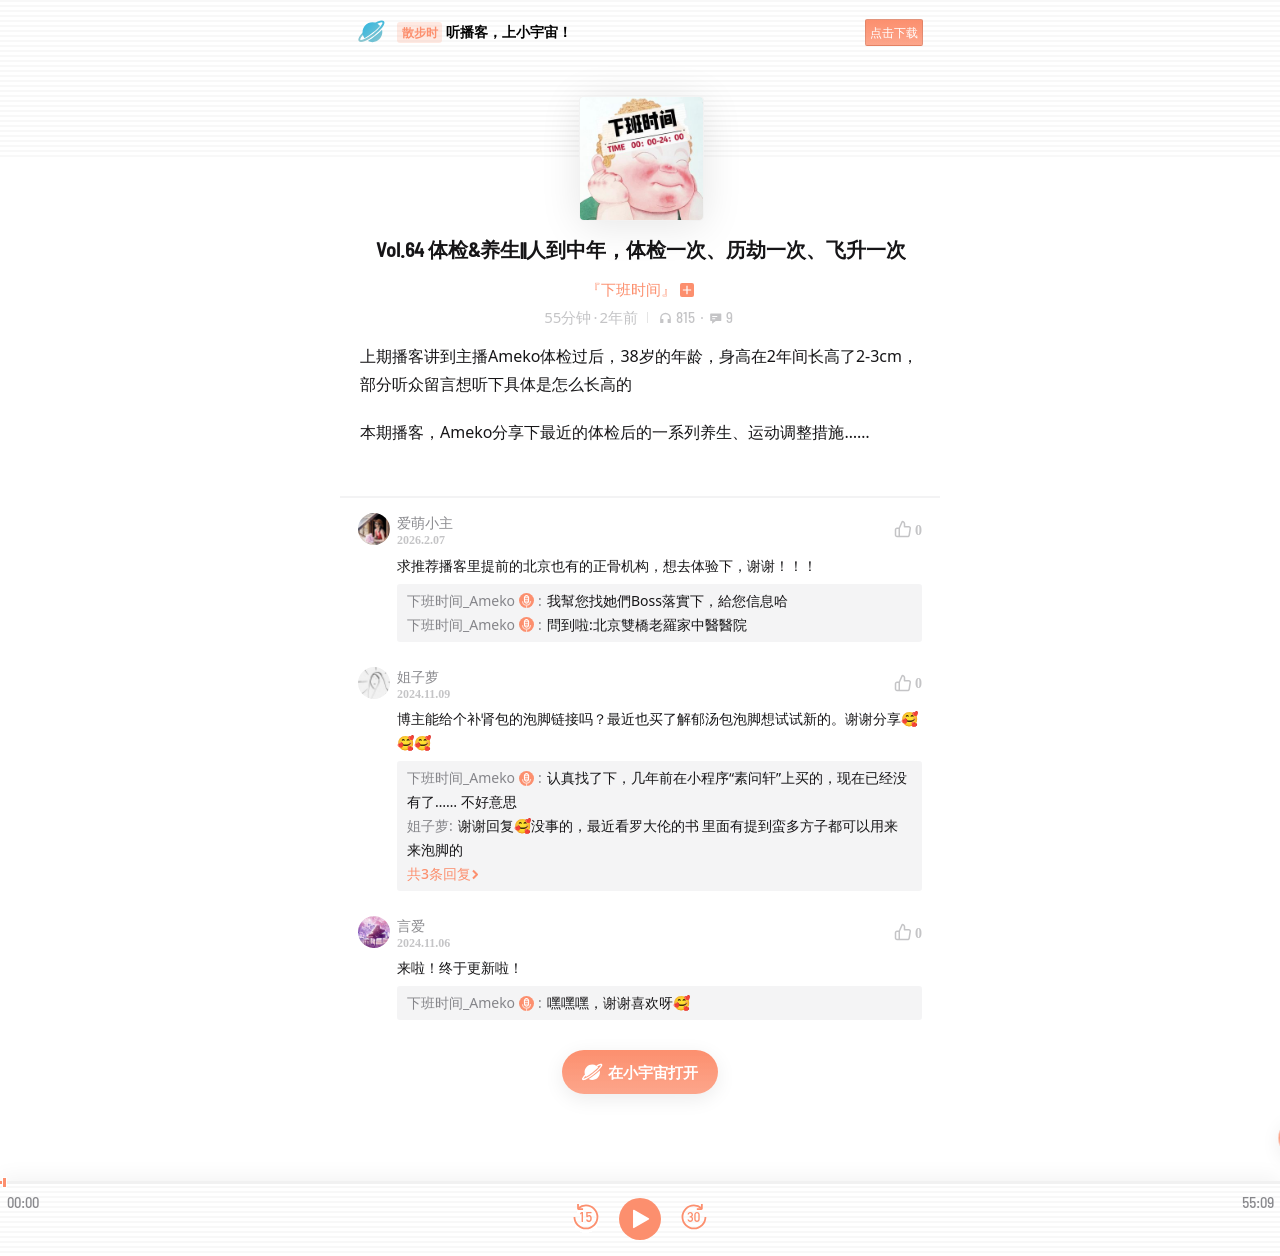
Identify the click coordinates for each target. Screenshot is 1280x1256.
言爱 (411, 925)
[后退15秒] (586, 1218)
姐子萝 (418, 676)
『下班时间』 (631, 289)
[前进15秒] (694, 1218)
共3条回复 (443, 873)
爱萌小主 (425, 522)
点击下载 (894, 32)
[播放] (640, 1219)
